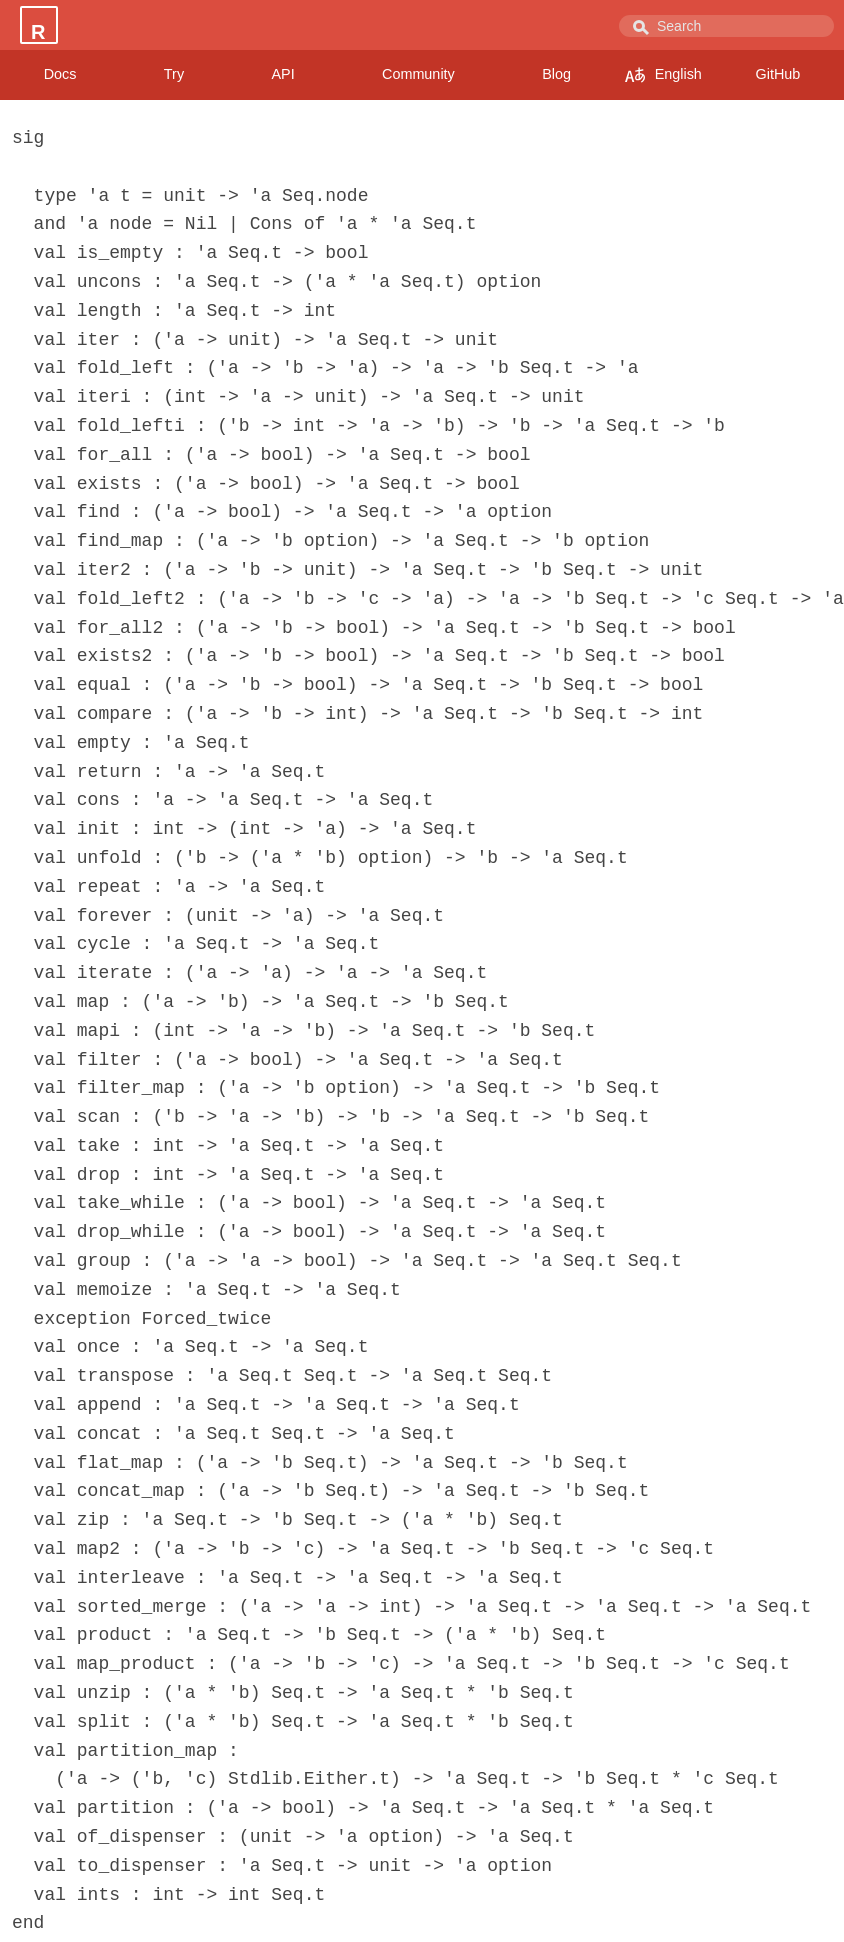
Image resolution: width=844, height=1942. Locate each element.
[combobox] (726, 26)
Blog (556, 74)
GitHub (778, 74)
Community (418, 74)
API (282, 74)
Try (174, 74)
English (663, 75)
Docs (60, 74)
